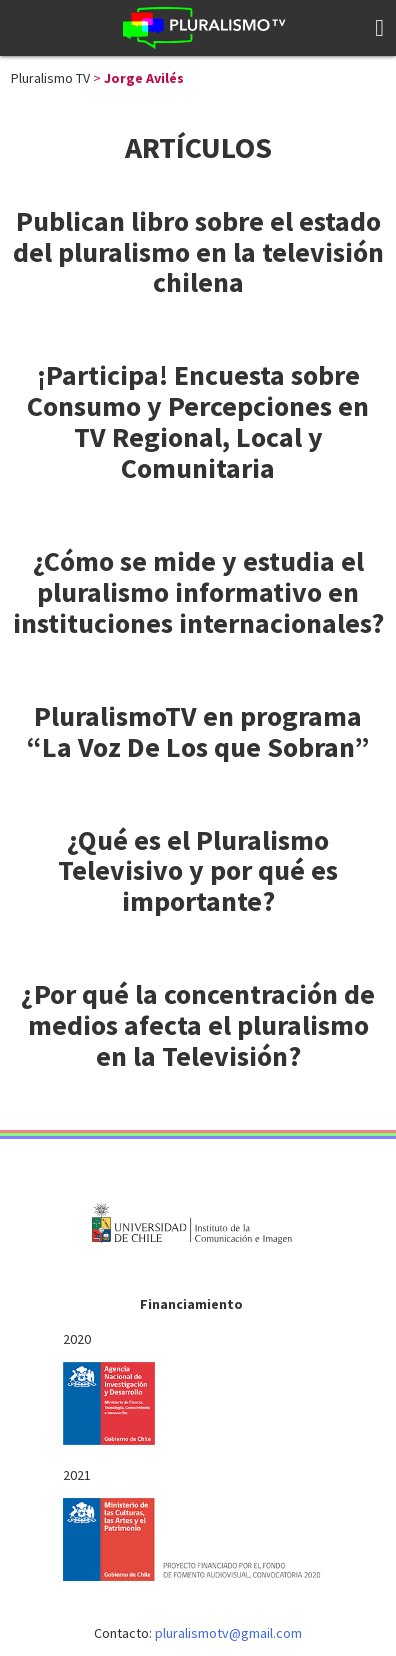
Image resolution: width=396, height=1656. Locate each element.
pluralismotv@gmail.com (228, 1633)
